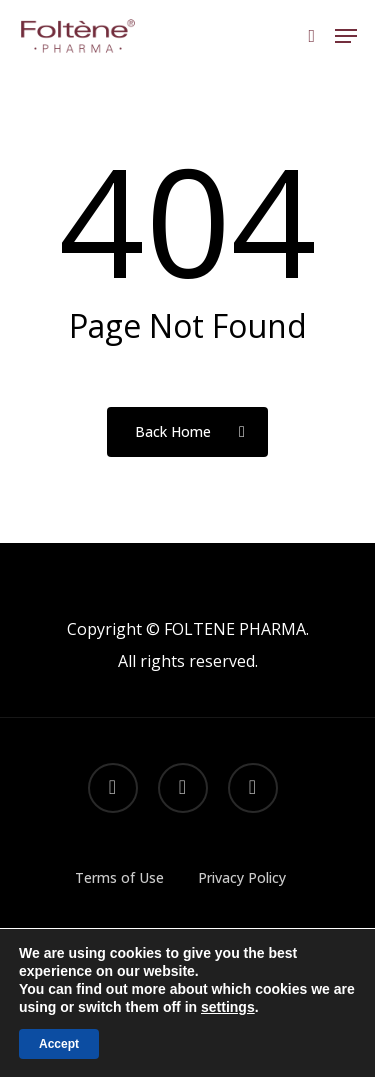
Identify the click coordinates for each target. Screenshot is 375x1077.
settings (228, 1007)
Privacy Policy (242, 877)
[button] (346, 36)
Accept (59, 1044)
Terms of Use (119, 877)
